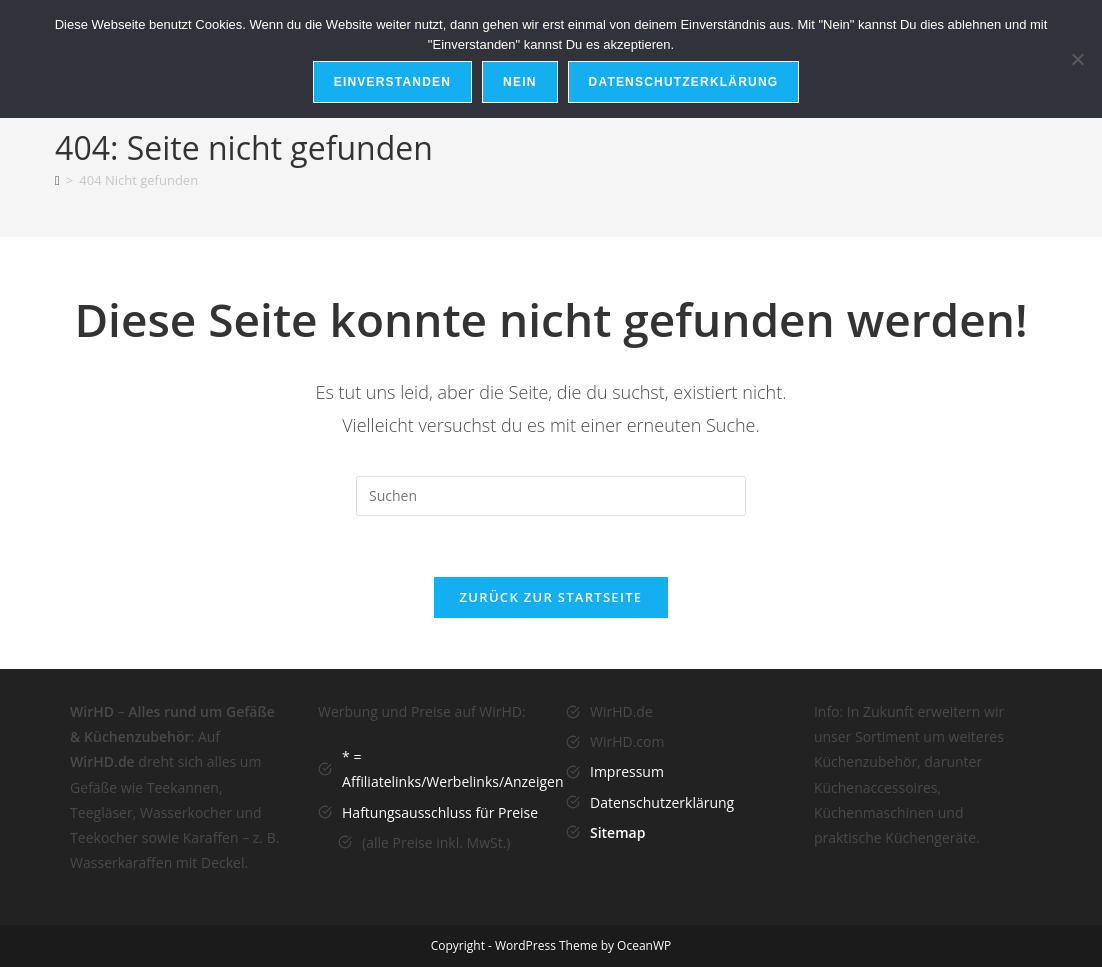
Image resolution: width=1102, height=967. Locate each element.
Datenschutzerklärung (662, 802)
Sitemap (617, 832)
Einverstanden (392, 82)
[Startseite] (57, 180)
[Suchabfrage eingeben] (551, 496)
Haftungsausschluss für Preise (440, 812)
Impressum (627, 771)
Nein (519, 82)
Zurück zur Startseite (551, 597)
